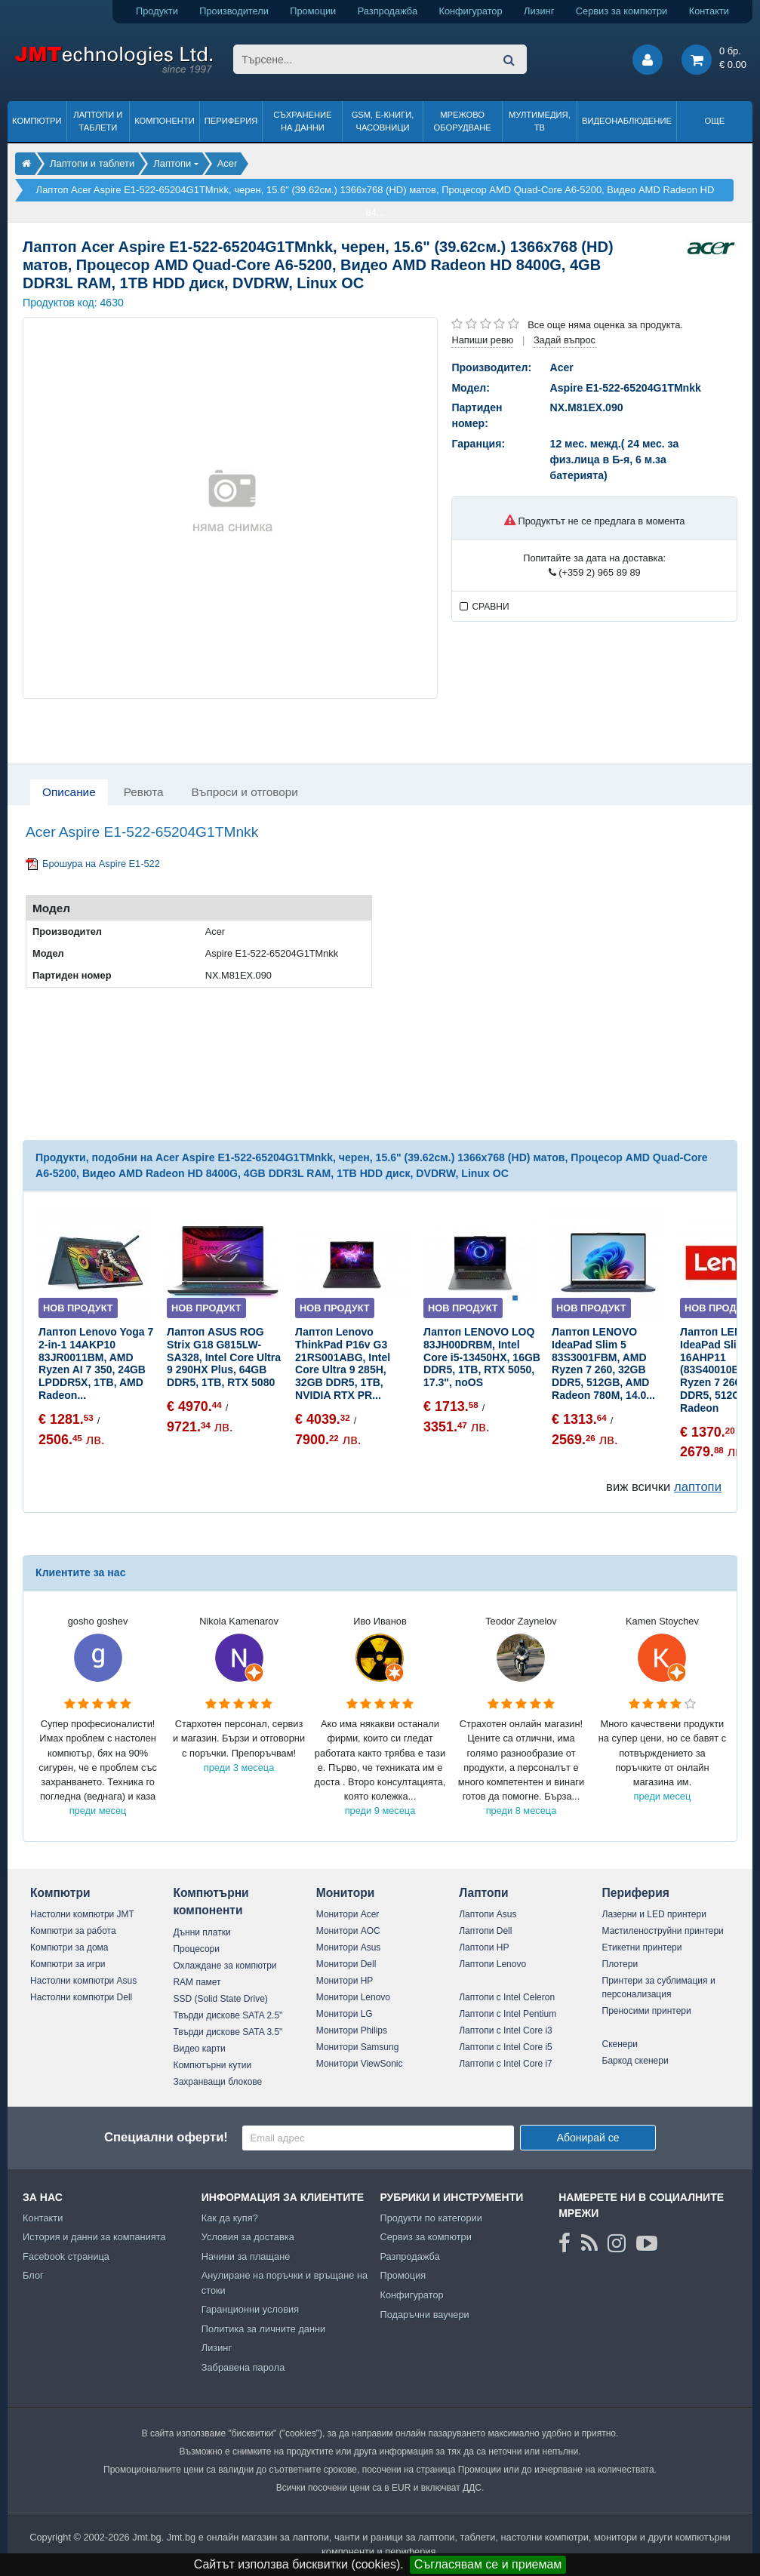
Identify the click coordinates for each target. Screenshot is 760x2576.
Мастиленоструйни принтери (663, 1931)
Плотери (620, 1964)
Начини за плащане (246, 2256)
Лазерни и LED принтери (654, 1914)
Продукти (157, 11)
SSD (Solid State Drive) (220, 1998)
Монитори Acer (348, 1914)
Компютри (36, 120)
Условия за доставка (248, 2236)
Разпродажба (387, 11)
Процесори (196, 1949)
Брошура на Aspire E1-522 (101, 863)
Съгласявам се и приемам (488, 2564)
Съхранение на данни (302, 121)
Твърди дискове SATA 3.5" (227, 2032)
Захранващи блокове (217, 2081)
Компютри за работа (73, 1931)
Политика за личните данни (264, 2329)
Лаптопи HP (484, 1947)
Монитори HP (345, 1980)
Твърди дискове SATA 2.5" (227, 2015)
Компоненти (164, 120)
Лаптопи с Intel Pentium (507, 2014)
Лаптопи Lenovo (492, 1964)
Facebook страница (66, 2256)
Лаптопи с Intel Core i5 (505, 2047)
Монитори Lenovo (353, 1997)
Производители (234, 11)
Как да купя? (230, 2218)
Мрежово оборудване (462, 121)
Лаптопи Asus (487, 1914)
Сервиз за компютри (621, 11)
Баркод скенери (635, 2060)
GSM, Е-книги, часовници (383, 121)
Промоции (313, 11)
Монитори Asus (348, 1947)
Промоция (403, 2275)
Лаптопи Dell (485, 1931)
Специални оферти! (166, 2137)
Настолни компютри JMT (82, 1914)
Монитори (345, 1892)
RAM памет (196, 1982)
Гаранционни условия (250, 2309)
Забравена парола (243, 2367)
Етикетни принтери (642, 1947)
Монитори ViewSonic (359, 2063)
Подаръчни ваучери (424, 2314)
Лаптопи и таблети (97, 121)
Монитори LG (344, 2014)
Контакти (709, 11)
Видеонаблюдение (627, 120)
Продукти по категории (431, 2218)
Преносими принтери (646, 2011)
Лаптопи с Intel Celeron (507, 1997)
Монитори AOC (348, 1931)
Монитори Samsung (357, 2047)
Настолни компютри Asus (83, 1980)
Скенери (620, 2044)
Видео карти (199, 2048)
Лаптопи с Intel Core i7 (505, 2063)
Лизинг (539, 11)
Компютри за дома (69, 1947)
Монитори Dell (346, 1964)
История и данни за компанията (94, 2236)
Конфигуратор (470, 11)
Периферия (231, 120)
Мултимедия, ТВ (540, 121)
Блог (33, 2275)
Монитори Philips (351, 2030)
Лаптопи (483, 1892)
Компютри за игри (67, 1964)
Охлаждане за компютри (224, 1965)
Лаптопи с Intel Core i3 (505, 2030)
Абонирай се (588, 2138)
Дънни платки (201, 1932)
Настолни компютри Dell (81, 1997)
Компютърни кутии (212, 2065)
